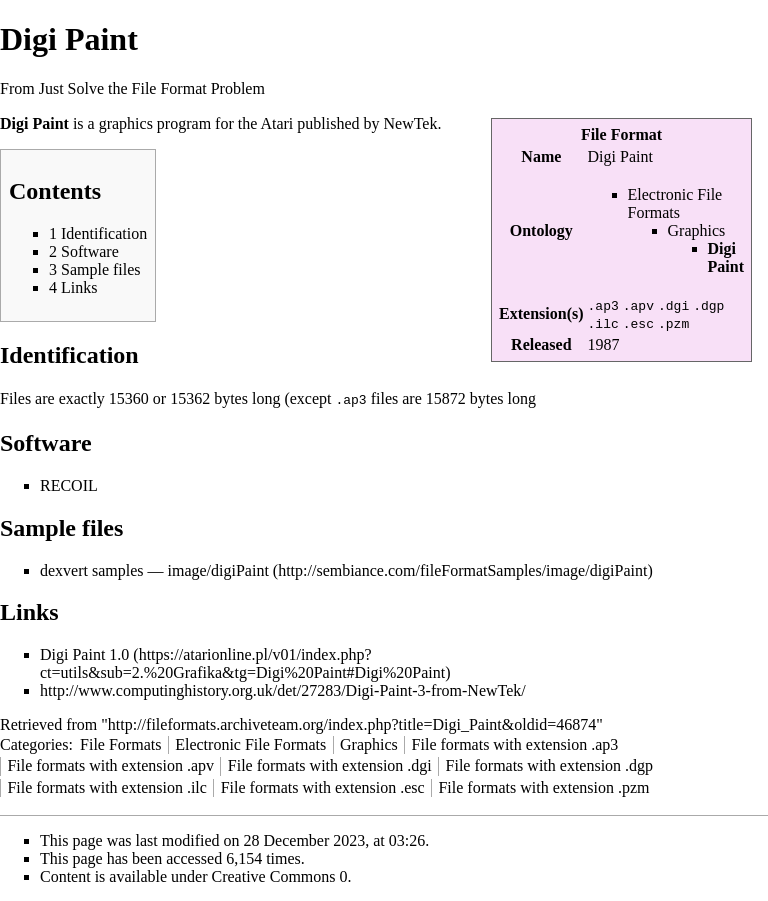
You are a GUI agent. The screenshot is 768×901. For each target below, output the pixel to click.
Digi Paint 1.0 (84, 653)
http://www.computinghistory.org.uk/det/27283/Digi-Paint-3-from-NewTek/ (283, 689)
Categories (34, 743)
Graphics (697, 230)
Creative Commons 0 (280, 875)
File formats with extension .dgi (330, 764)
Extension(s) (541, 313)
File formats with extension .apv (110, 764)
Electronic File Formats (675, 203)
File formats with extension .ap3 (515, 743)
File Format (621, 134)
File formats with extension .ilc (107, 786)
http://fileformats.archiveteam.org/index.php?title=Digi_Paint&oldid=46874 (352, 723)
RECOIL (69, 484)
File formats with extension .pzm (543, 786)
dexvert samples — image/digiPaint (154, 569)
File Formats (120, 743)
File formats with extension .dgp (550, 764)
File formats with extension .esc (323, 786)
